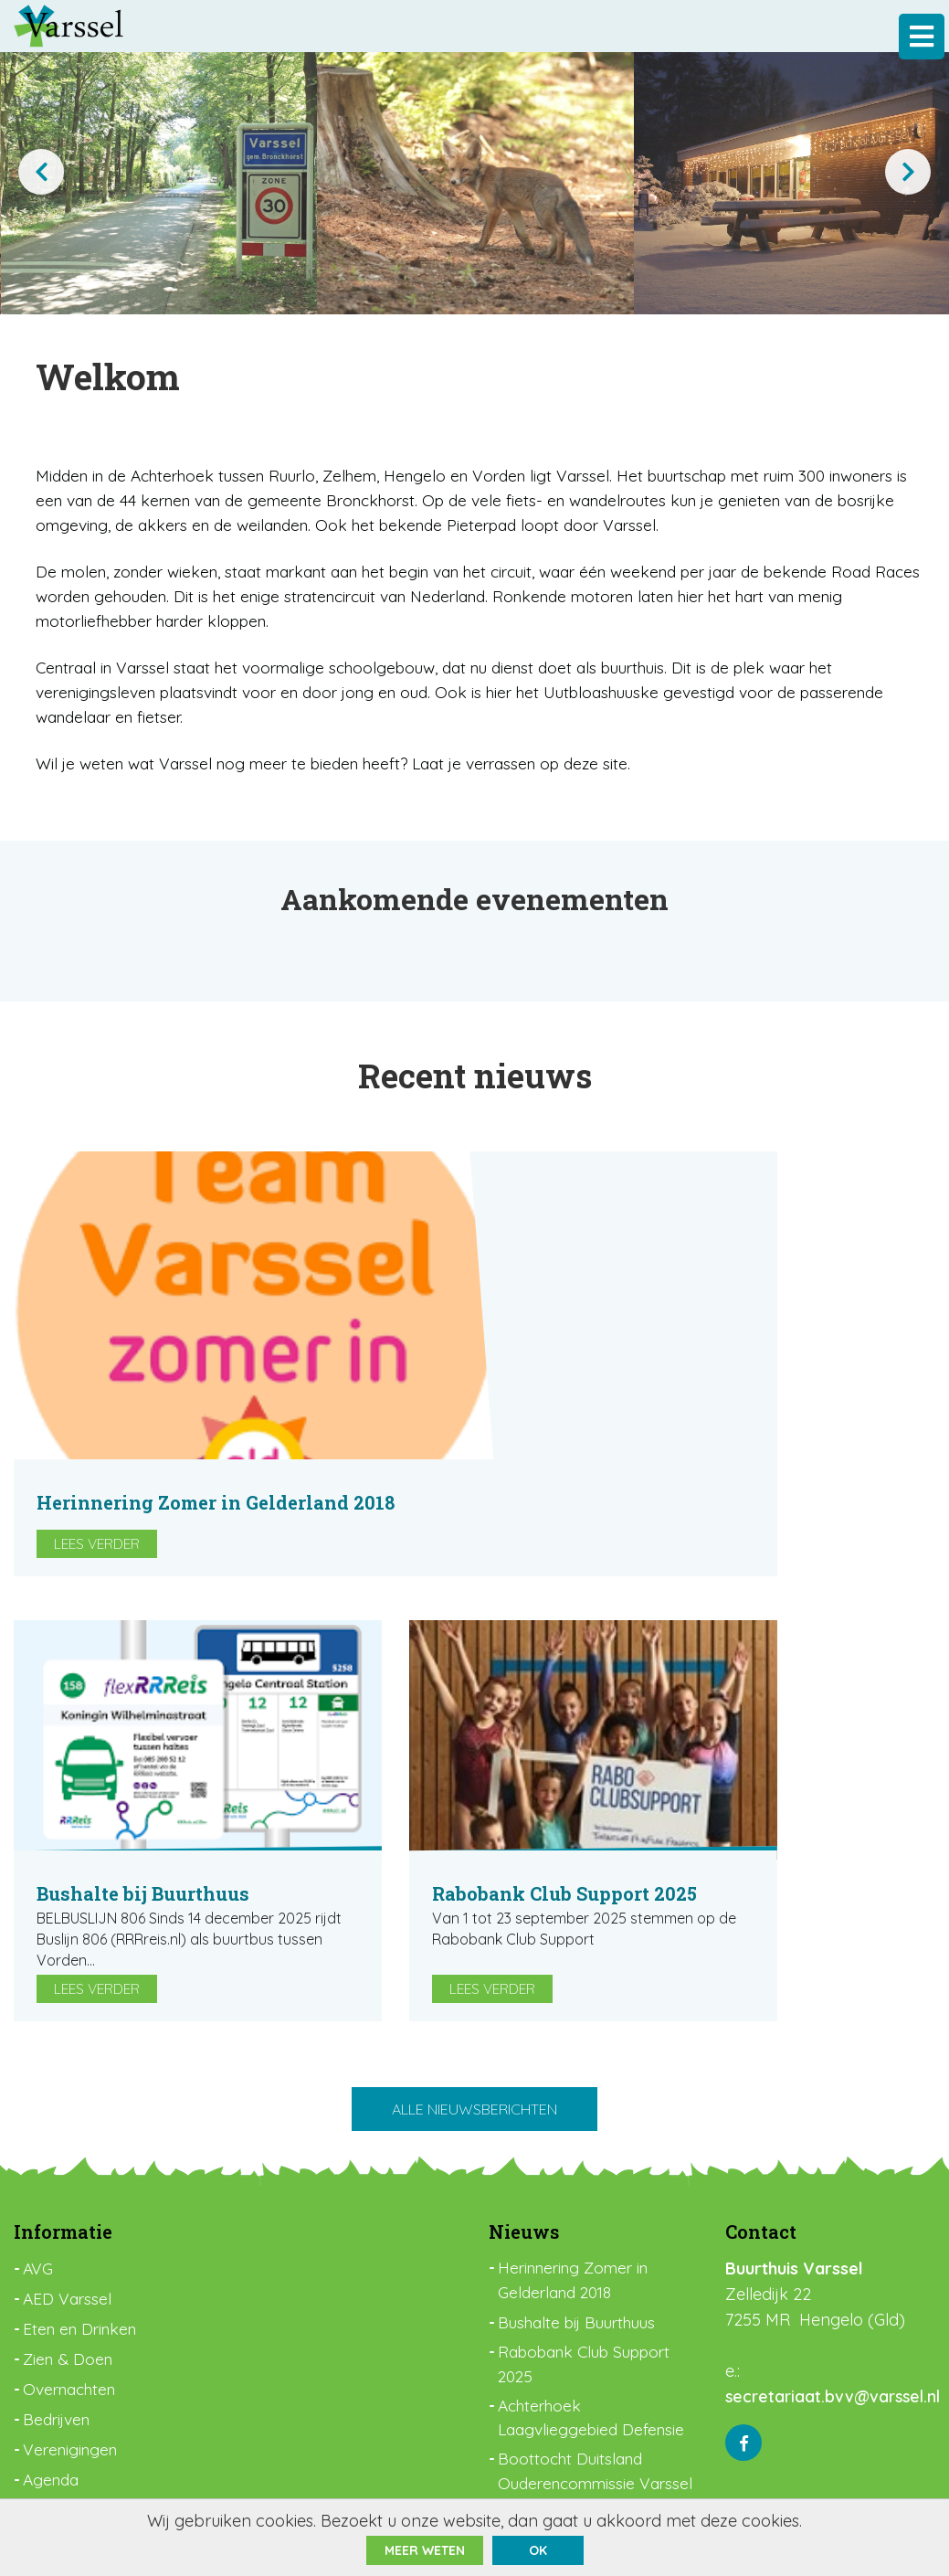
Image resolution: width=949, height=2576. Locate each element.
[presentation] (41, 172)
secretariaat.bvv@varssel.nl (834, 2251)
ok (538, 2550)
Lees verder (481, 1400)
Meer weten (425, 2550)
